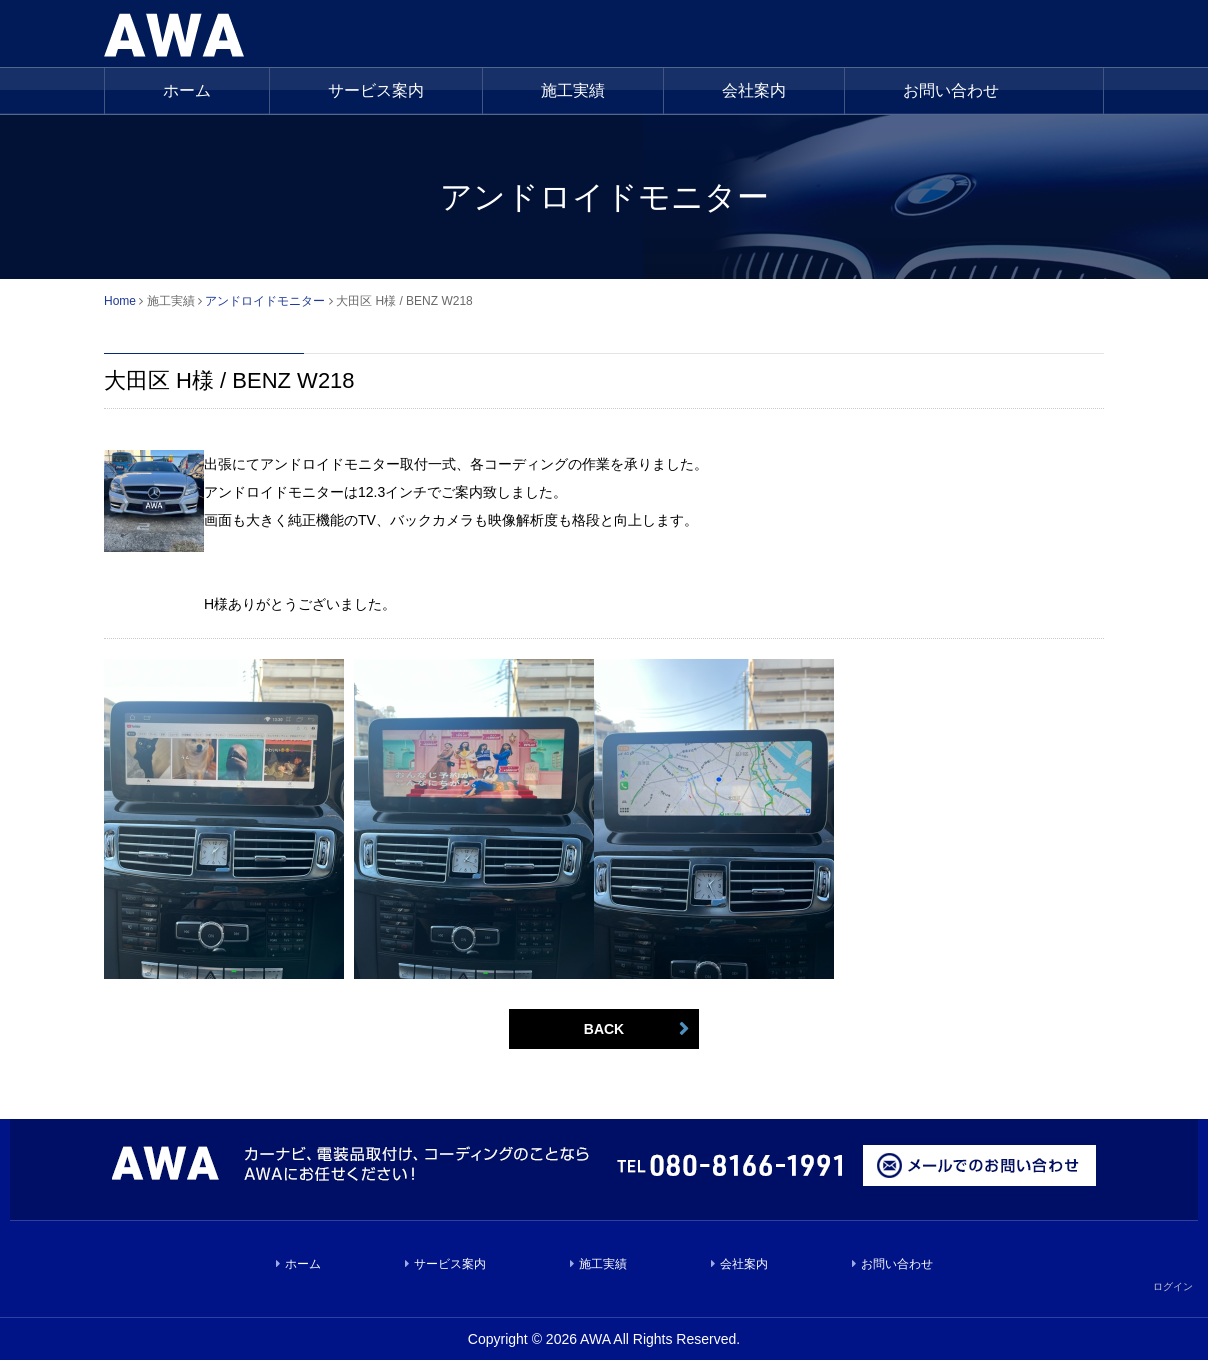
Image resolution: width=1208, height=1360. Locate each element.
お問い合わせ (951, 90)
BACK (604, 1029)
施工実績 (603, 1264)
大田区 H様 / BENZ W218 (229, 380)
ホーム (187, 90)
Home (120, 301)
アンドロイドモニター (265, 301)
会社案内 (754, 90)
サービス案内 (376, 90)
